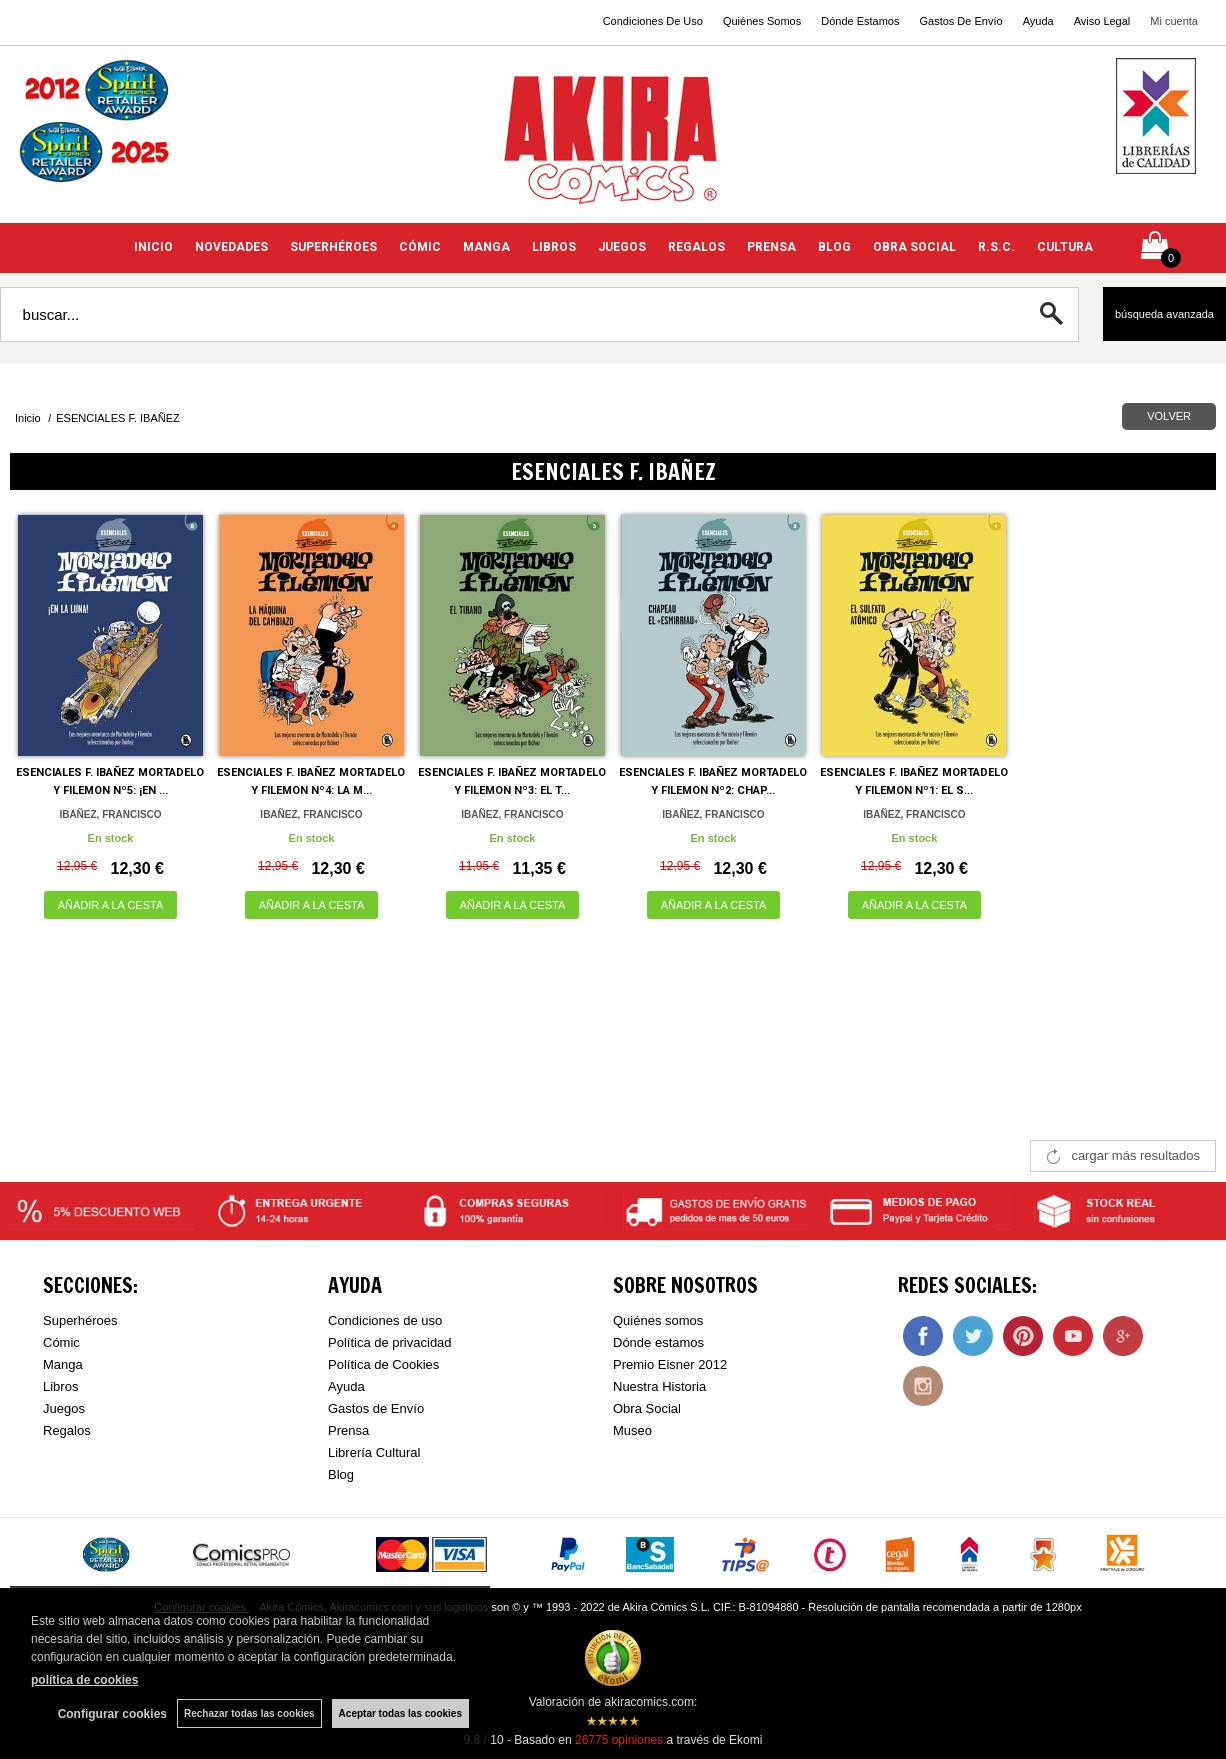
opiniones (619, 1740)
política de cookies (84, 1680)
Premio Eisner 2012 (670, 1364)
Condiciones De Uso (653, 21)
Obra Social (647, 1408)
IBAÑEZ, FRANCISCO (110, 814)
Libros (60, 1386)
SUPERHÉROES (333, 247)
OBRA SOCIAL (914, 247)
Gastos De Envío (960, 21)
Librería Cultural (374, 1452)
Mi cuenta (1174, 21)
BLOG (834, 247)
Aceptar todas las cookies (400, 1713)
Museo (632, 1430)
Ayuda (1038, 21)
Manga (63, 1364)
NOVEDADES (231, 247)
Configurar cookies (112, 1714)
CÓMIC (420, 247)
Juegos (64, 1408)
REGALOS (696, 247)
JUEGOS (622, 247)
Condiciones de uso (385, 1320)
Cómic (61, 1342)
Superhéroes (80, 1320)
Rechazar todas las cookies (249, 1713)
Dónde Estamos (860, 21)
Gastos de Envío (376, 1408)
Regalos (67, 1430)
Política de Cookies (383, 1364)
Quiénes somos (658, 1320)
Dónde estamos (658, 1342)
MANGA (486, 247)
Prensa (348, 1430)
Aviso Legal (1102, 21)
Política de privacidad (390, 1342)
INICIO (153, 247)
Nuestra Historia (659, 1386)
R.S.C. (996, 247)
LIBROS (554, 247)
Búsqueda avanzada (1164, 314)
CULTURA (1065, 247)
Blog (341, 1474)
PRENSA (771, 247)
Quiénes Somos (762, 21)
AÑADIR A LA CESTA (111, 905)
